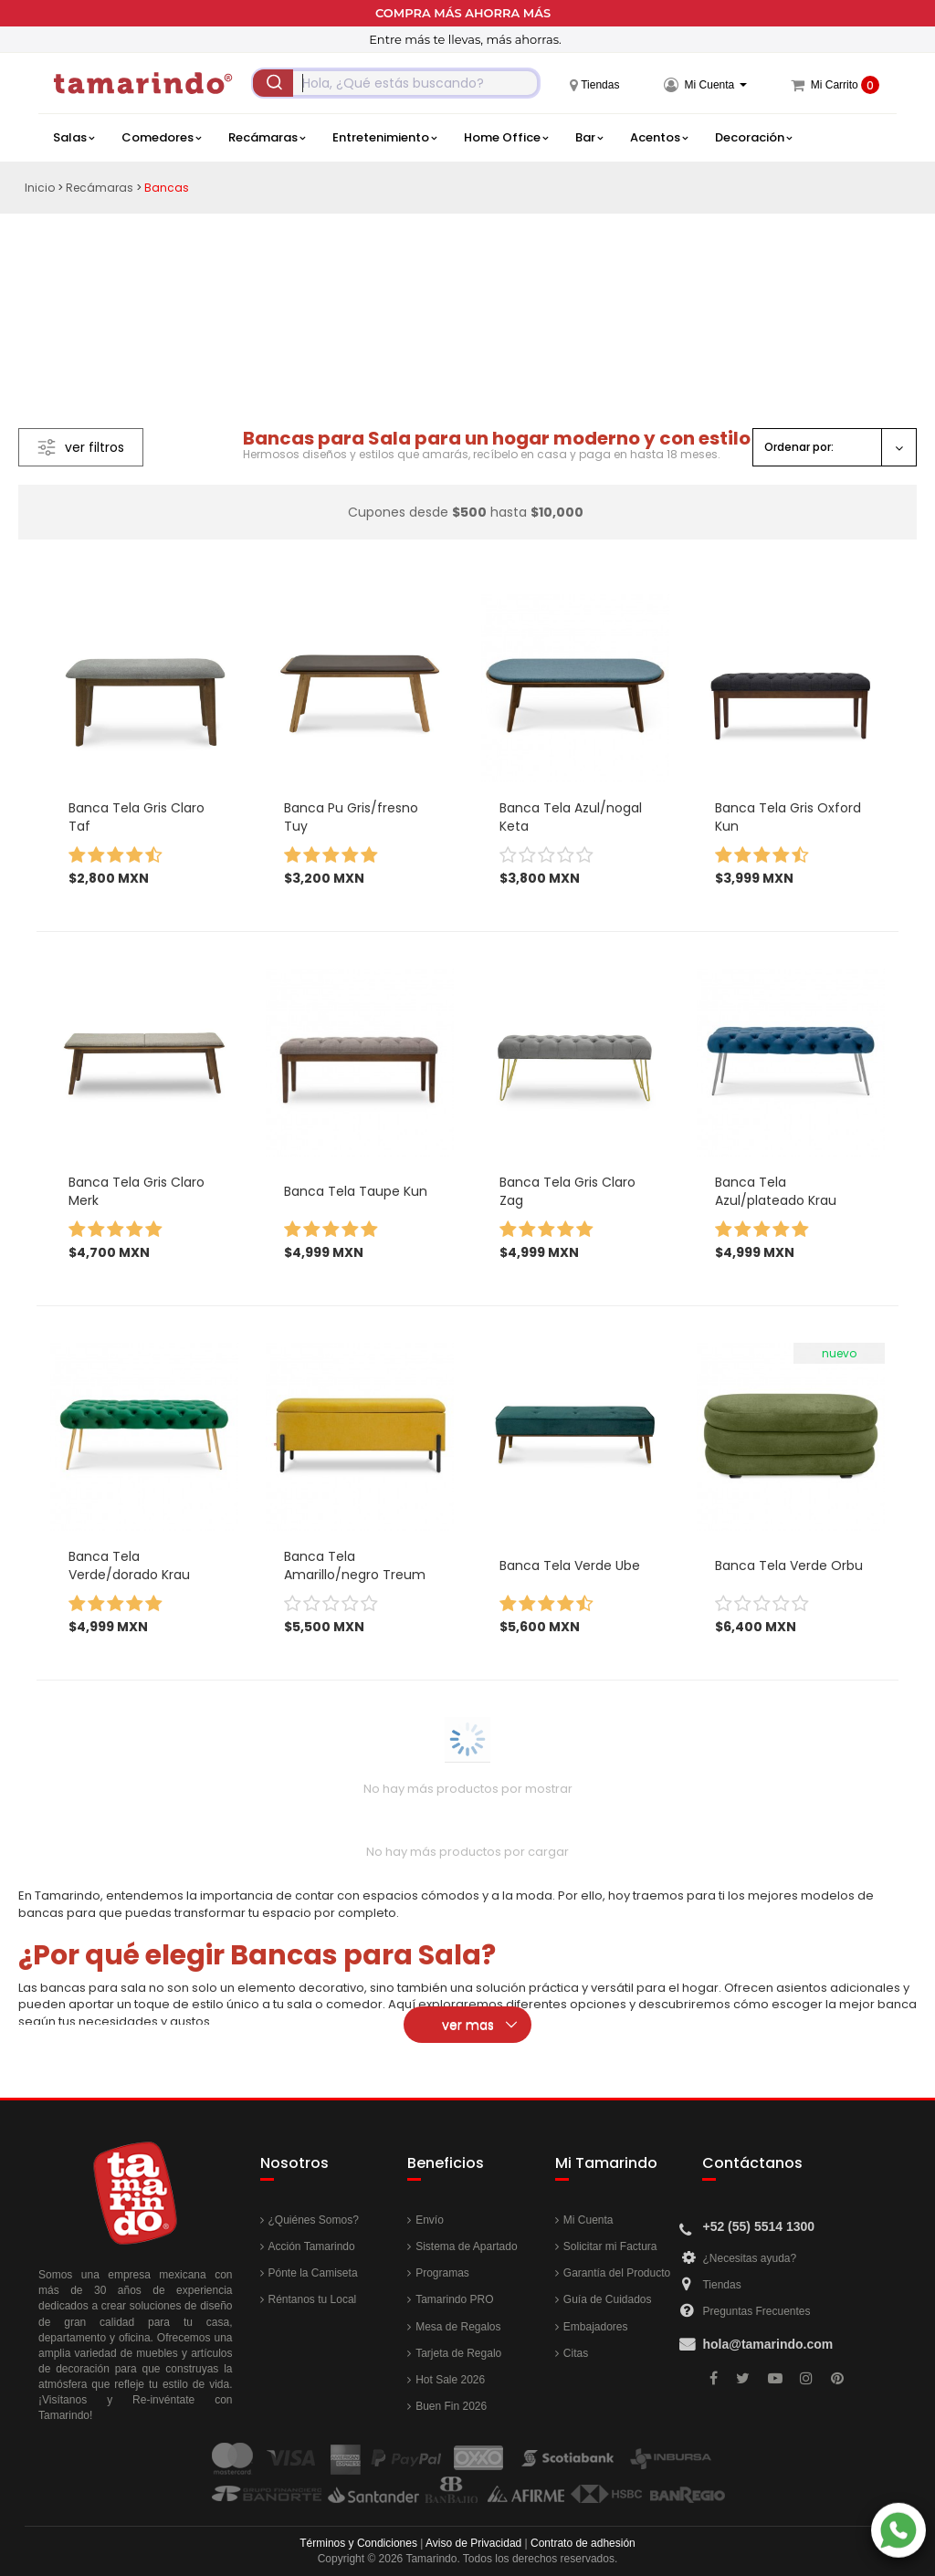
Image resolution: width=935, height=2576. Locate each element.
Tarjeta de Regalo (458, 2353)
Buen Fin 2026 (451, 2406)
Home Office (506, 138)
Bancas (166, 187)
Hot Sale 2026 (450, 2379)
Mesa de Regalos (457, 2326)
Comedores (161, 138)
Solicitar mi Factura (610, 2246)
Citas (575, 2353)
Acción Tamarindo (311, 2246)
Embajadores (595, 2326)
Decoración (753, 138)
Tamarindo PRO (454, 2299)
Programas (442, 2273)
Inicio (40, 187)
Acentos (659, 138)
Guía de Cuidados (607, 2299)
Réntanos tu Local (312, 2299)
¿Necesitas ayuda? (749, 2258)
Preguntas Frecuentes (756, 2311)
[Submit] (273, 83)
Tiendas (721, 2284)
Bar (589, 138)
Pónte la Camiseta (313, 2273)
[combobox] (396, 83)
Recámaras (266, 138)
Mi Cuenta (588, 2220)
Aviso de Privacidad (473, 2543)
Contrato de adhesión (583, 2543)
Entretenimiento (384, 138)
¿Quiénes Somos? (313, 2220)
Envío (429, 2220)
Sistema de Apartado (466, 2246)
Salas (73, 138)
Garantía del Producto (616, 2273)
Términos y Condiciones (358, 2543)
